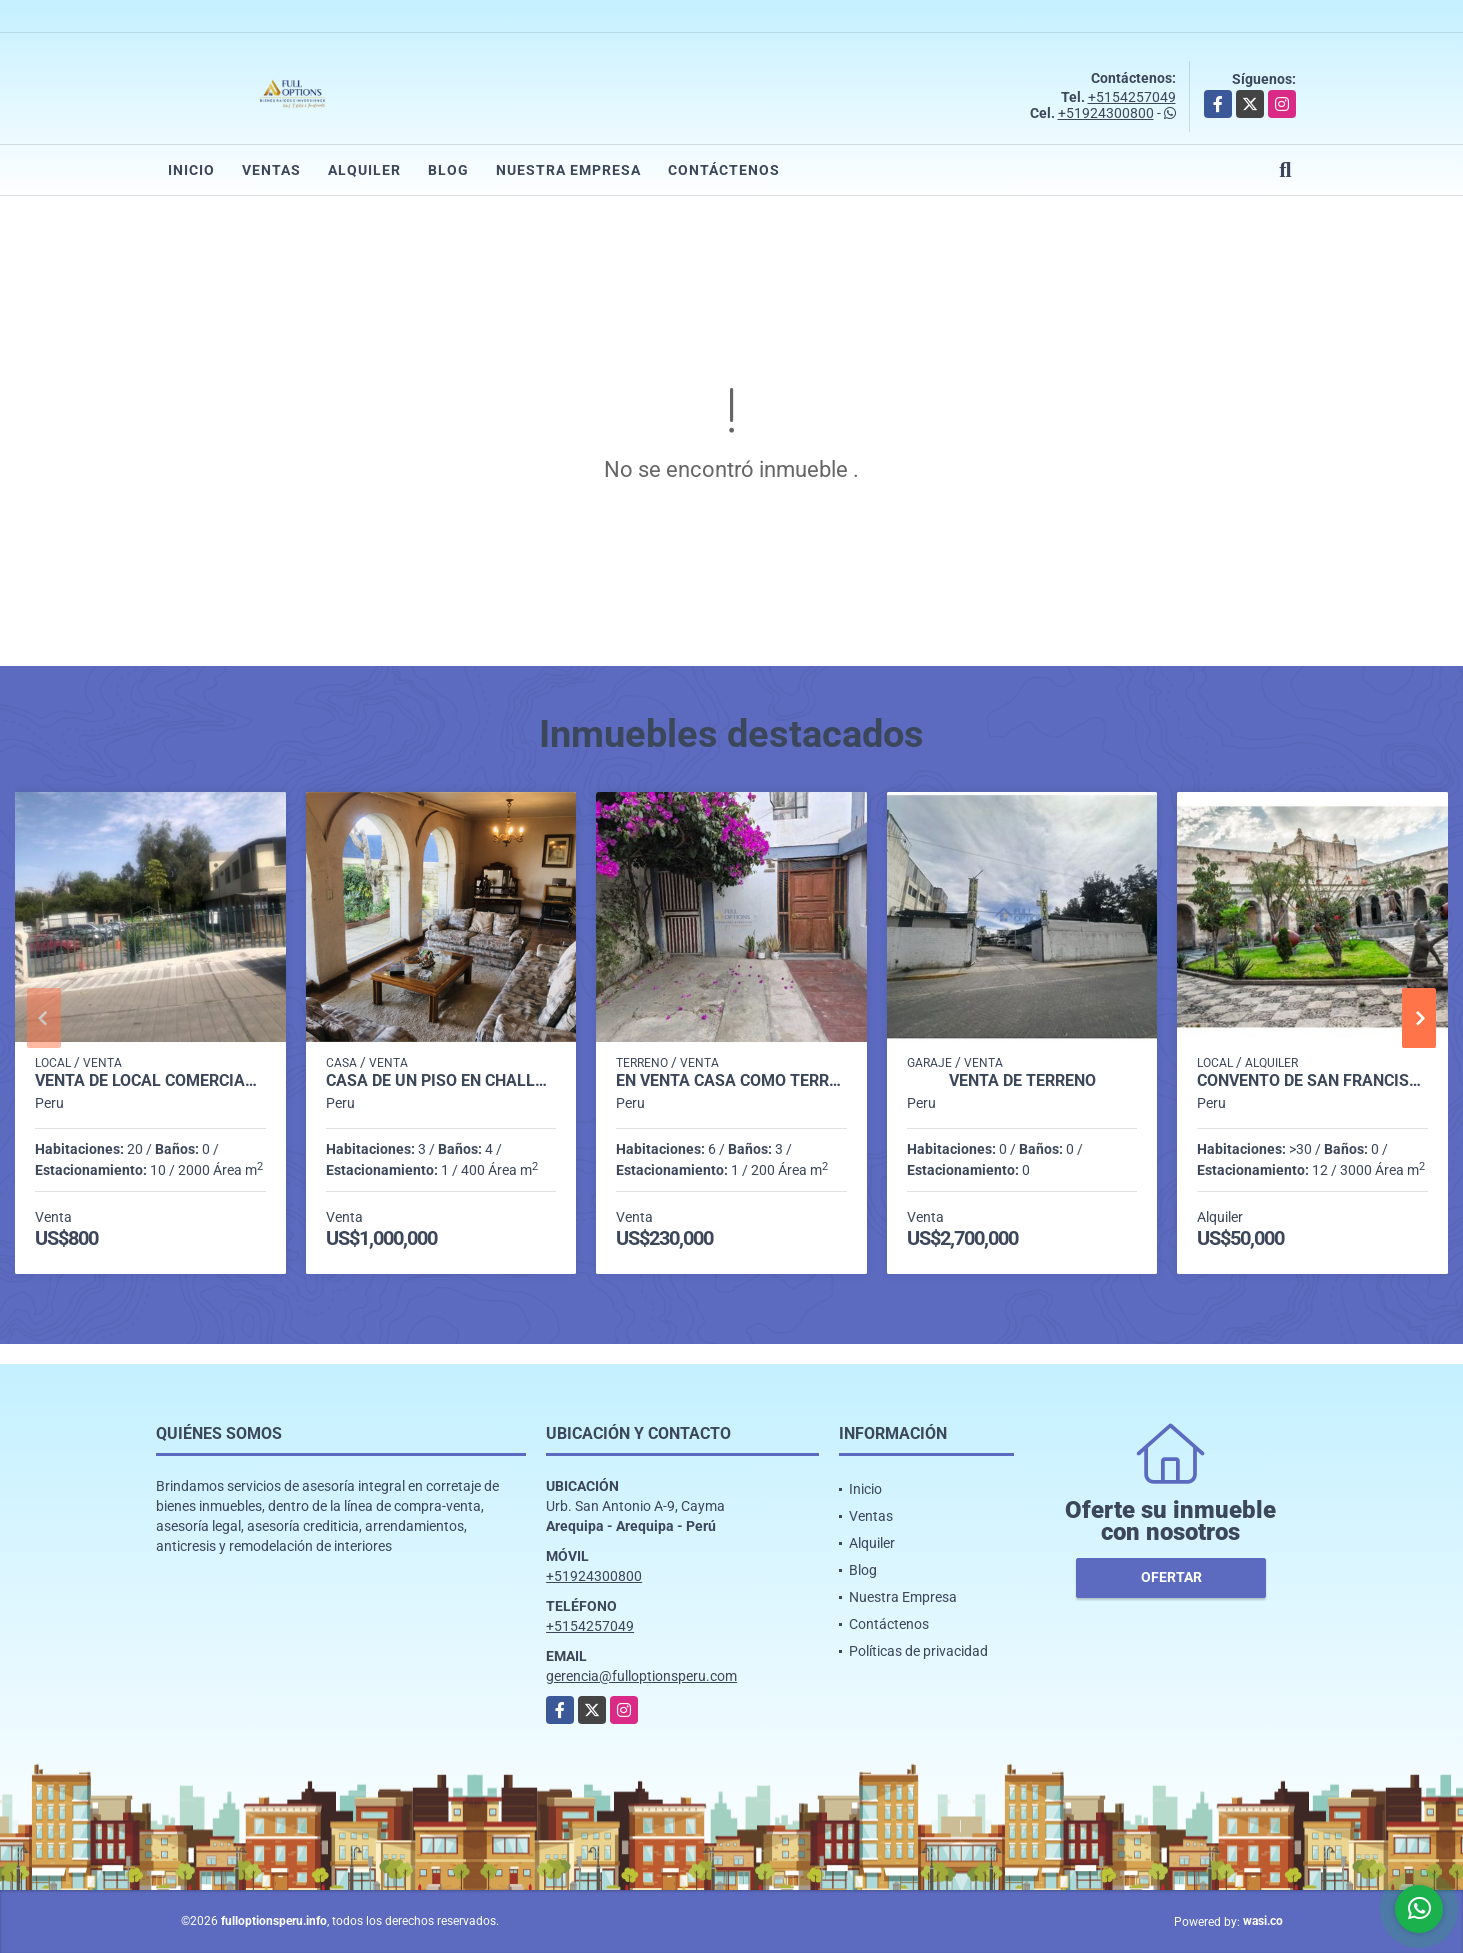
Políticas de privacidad (918, 1651)
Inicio (191, 170)
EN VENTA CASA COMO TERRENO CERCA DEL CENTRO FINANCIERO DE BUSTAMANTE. (731, 1081)
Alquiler (364, 170)
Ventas (271, 170)
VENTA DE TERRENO (1022, 1081)
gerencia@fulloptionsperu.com (641, 1676)
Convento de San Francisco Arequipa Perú (1312, 1081)
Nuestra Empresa (568, 170)
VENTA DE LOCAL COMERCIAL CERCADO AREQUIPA (150, 1081)
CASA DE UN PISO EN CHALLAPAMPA (441, 1081)
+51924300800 (1106, 113)
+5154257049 (1132, 97)
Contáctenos (724, 170)
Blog (448, 170)
